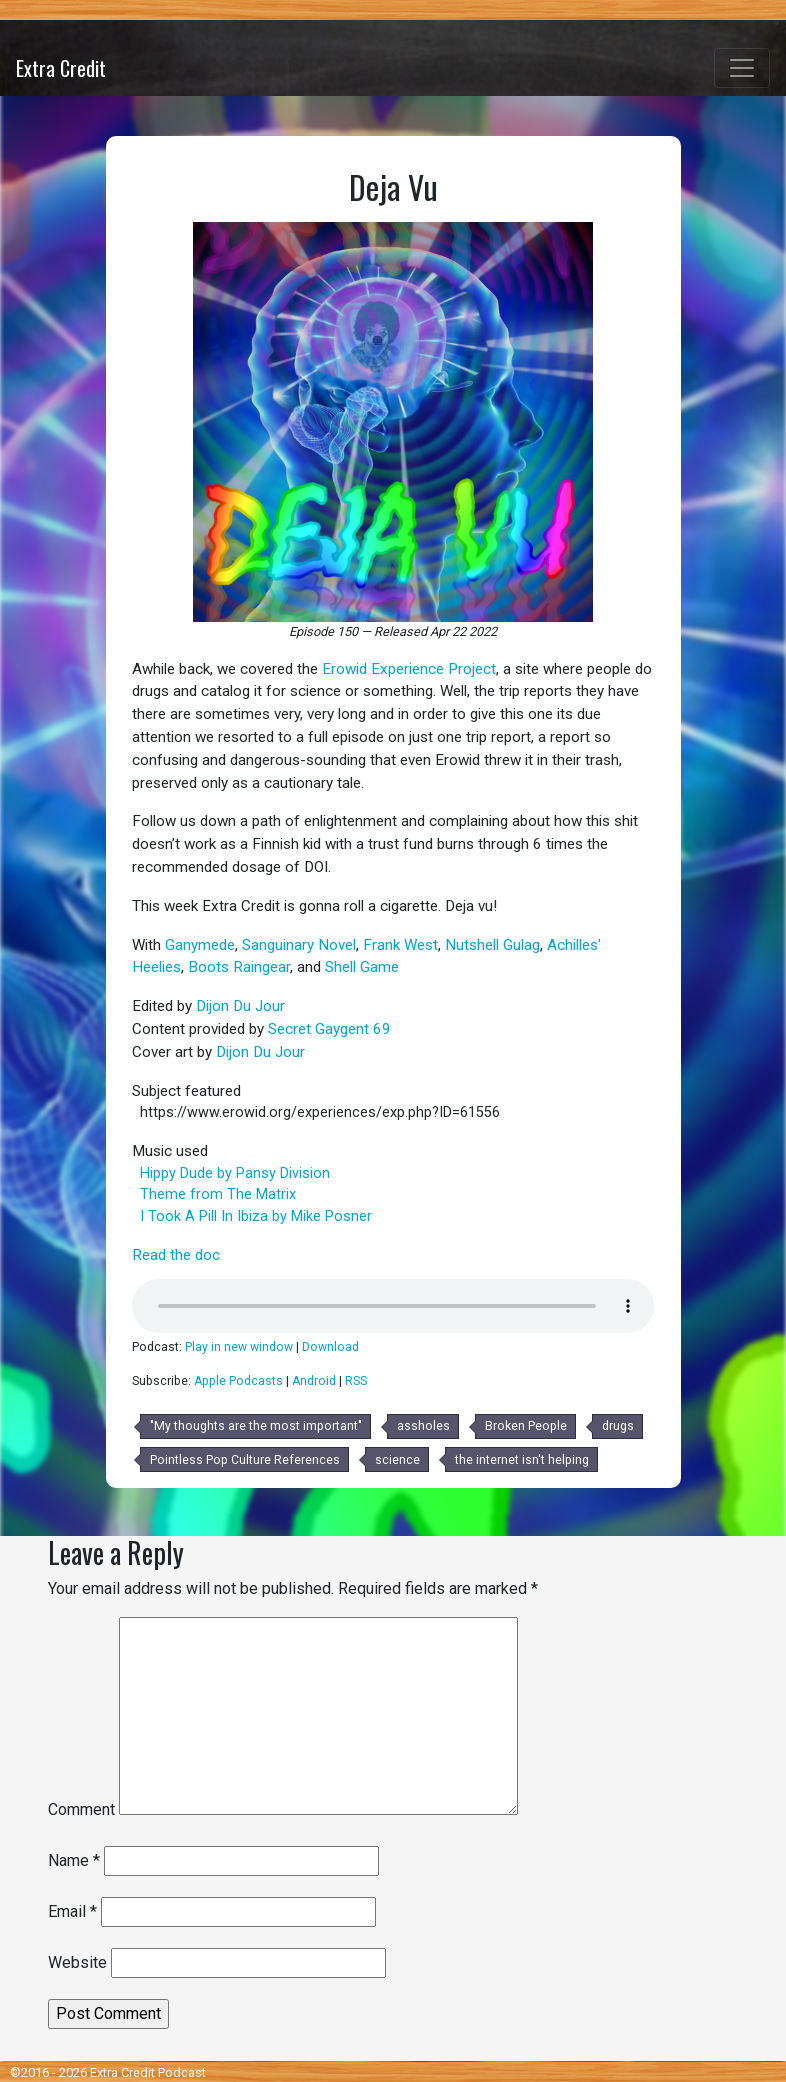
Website (77, 1962)
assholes (423, 1426)
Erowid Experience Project (409, 669)
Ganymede (200, 945)
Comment (81, 1809)
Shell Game (362, 967)
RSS (356, 1381)
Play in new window (239, 1347)
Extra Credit (61, 68)
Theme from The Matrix (218, 1194)
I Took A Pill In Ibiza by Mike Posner (256, 1216)
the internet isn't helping (522, 1460)
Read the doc (176, 1255)
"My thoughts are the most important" (256, 1426)
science (397, 1460)
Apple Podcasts (238, 1381)
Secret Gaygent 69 (329, 1029)
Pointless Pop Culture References (245, 1460)
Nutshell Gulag (492, 945)
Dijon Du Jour (240, 1006)
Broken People (526, 1426)
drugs (618, 1426)
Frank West (400, 945)
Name (74, 1860)
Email (72, 1911)
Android (314, 1381)
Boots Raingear (239, 967)
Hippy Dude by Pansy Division (235, 1173)
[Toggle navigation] (742, 68)
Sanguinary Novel (299, 945)
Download (330, 1347)
